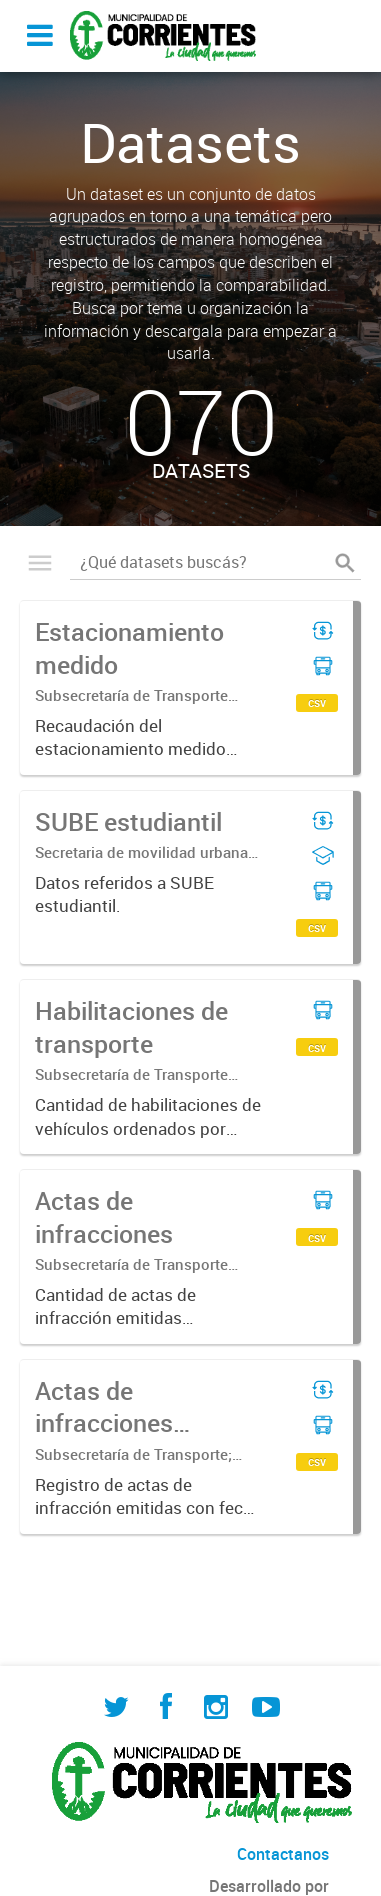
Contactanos (283, 1854)
